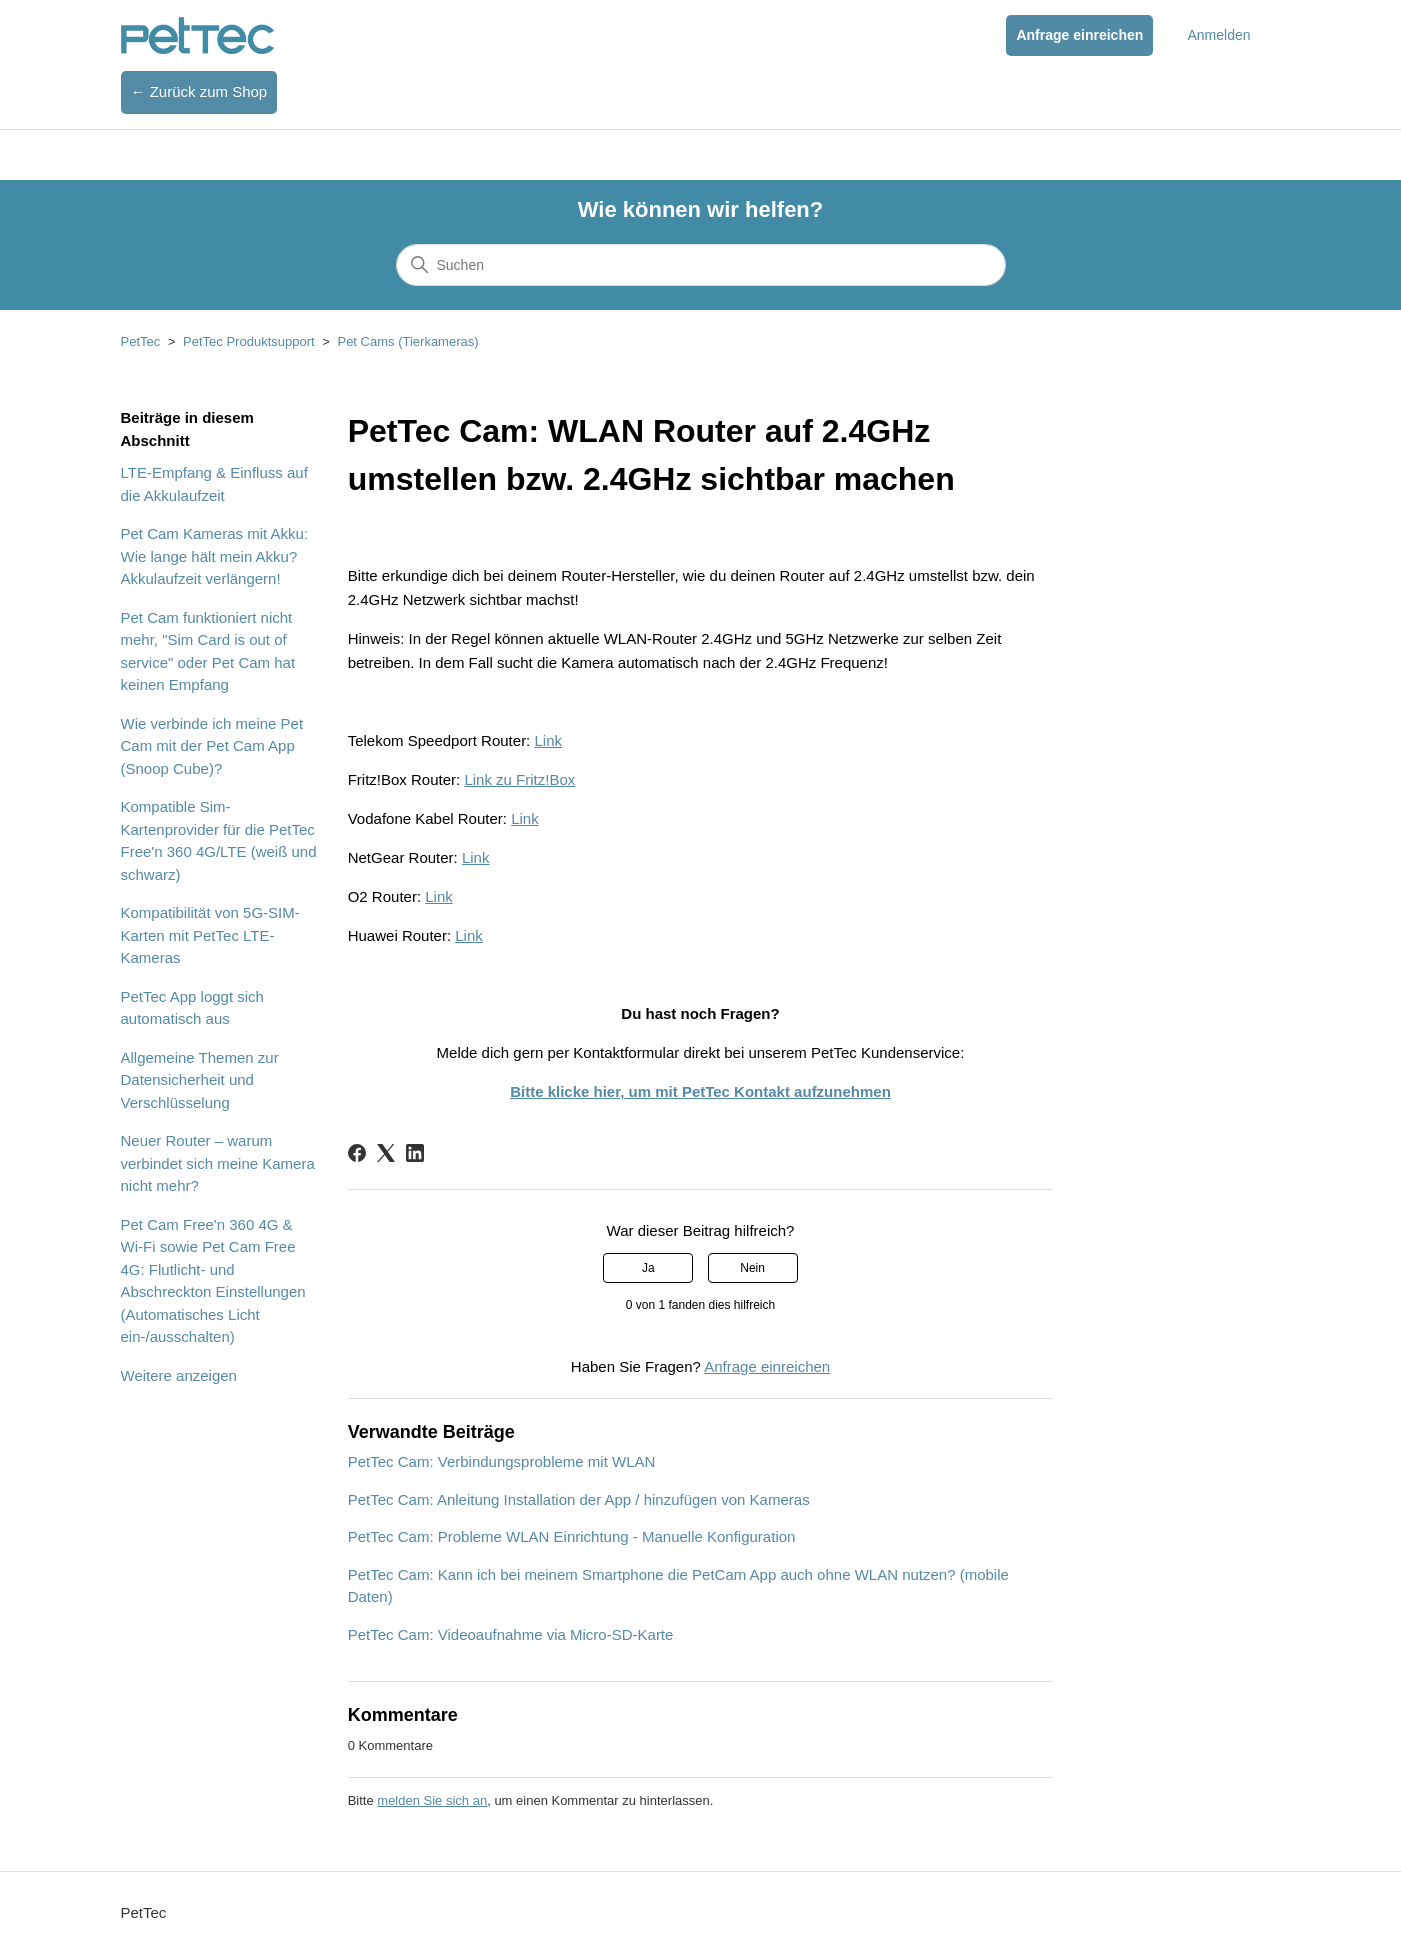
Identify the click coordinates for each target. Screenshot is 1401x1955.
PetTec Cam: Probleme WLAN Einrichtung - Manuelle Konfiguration (572, 1536)
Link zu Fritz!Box (519, 779)
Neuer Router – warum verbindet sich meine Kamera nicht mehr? (218, 1163)
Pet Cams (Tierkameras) (407, 341)
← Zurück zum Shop (199, 91)
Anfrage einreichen (1079, 35)
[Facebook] (357, 1153)
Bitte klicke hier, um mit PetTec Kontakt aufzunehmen (700, 1091)
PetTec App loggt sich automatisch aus (192, 1008)
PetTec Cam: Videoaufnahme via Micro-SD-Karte (511, 1634)
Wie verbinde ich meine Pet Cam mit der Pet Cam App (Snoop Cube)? (212, 746)
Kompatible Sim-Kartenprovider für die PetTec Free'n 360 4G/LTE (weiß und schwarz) (219, 840)
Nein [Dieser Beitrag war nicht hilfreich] (752, 1268)
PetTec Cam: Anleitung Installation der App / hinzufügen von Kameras (579, 1499)
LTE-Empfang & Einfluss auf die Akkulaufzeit (214, 484)
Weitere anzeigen (179, 1375)
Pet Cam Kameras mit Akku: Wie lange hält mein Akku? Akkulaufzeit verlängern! (215, 556)
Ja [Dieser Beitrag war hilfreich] (648, 1268)
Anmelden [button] (1218, 35)
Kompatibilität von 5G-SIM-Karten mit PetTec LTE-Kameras (210, 935)
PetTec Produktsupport (249, 341)
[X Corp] (386, 1153)
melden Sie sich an (432, 1800)
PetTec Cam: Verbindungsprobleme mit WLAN (502, 1461)
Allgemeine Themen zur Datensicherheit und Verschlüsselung (200, 1080)
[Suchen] (701, 265)
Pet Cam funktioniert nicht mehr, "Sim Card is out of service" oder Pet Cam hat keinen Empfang (208, 651)
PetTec (141, 341)
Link (548, 740)
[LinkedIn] (415, 1153)
